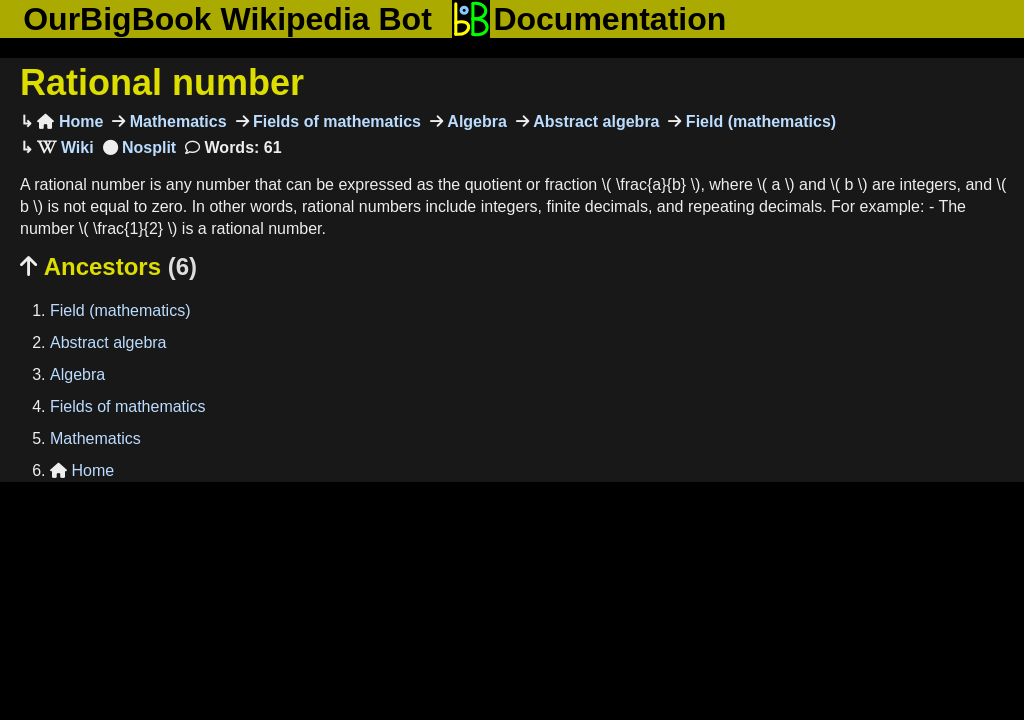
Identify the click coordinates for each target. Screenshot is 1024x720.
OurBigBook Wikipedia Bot (227, 19)
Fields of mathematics (335, 121)
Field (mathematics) (758, 121)
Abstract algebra (594, 121)
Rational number (162, 82)
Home (70, 121)
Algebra (475, 121)
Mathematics (175, 121)
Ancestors (108, 266)
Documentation (589, 19)
